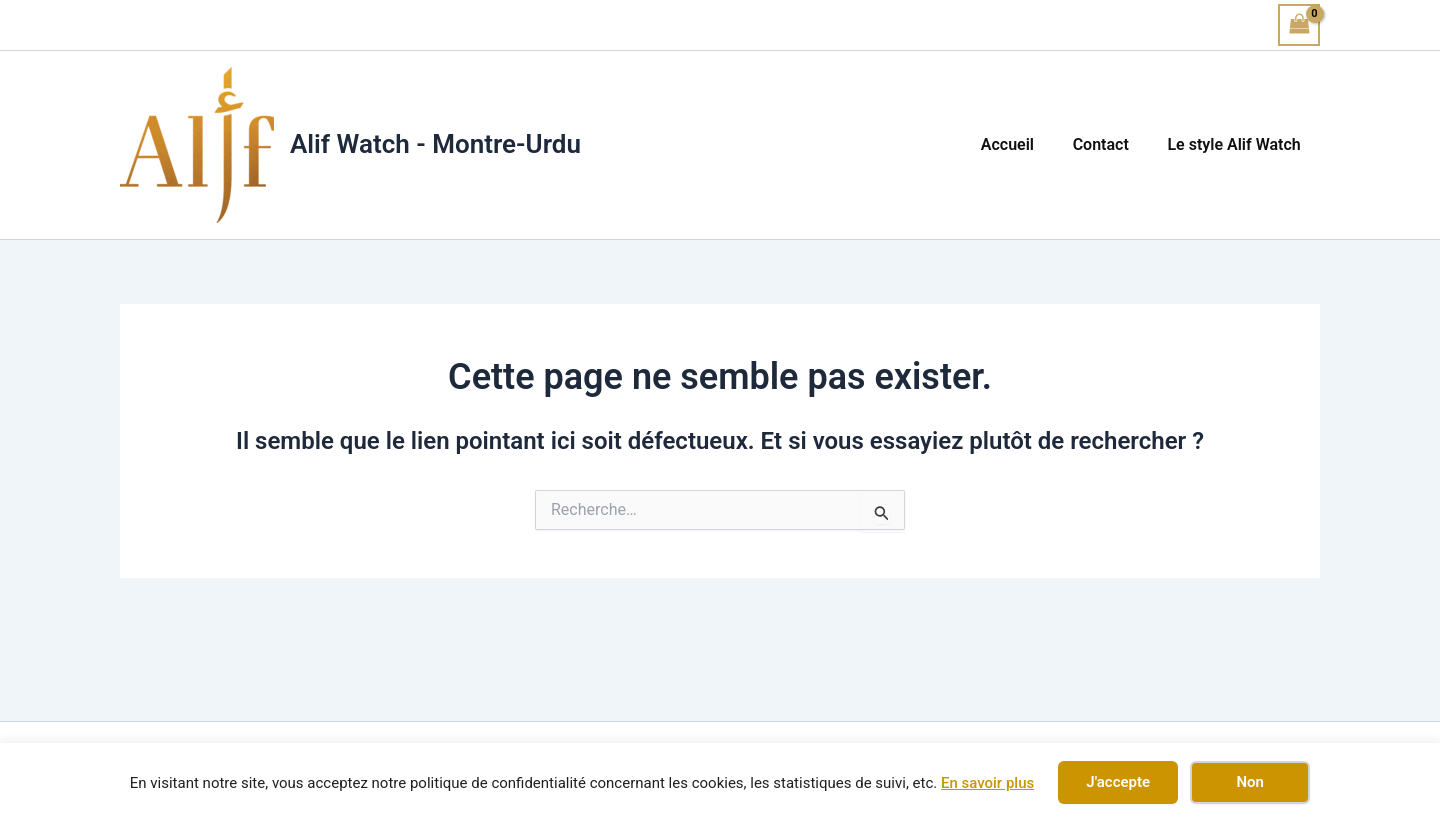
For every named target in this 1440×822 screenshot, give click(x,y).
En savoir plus (987, 783)
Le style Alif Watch (1237, 144)
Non (1249, 782)
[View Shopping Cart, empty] (1299, 24)
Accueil (1023, 144)
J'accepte (1118, 782)
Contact (1111, 144)
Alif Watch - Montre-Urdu (435, 144)
